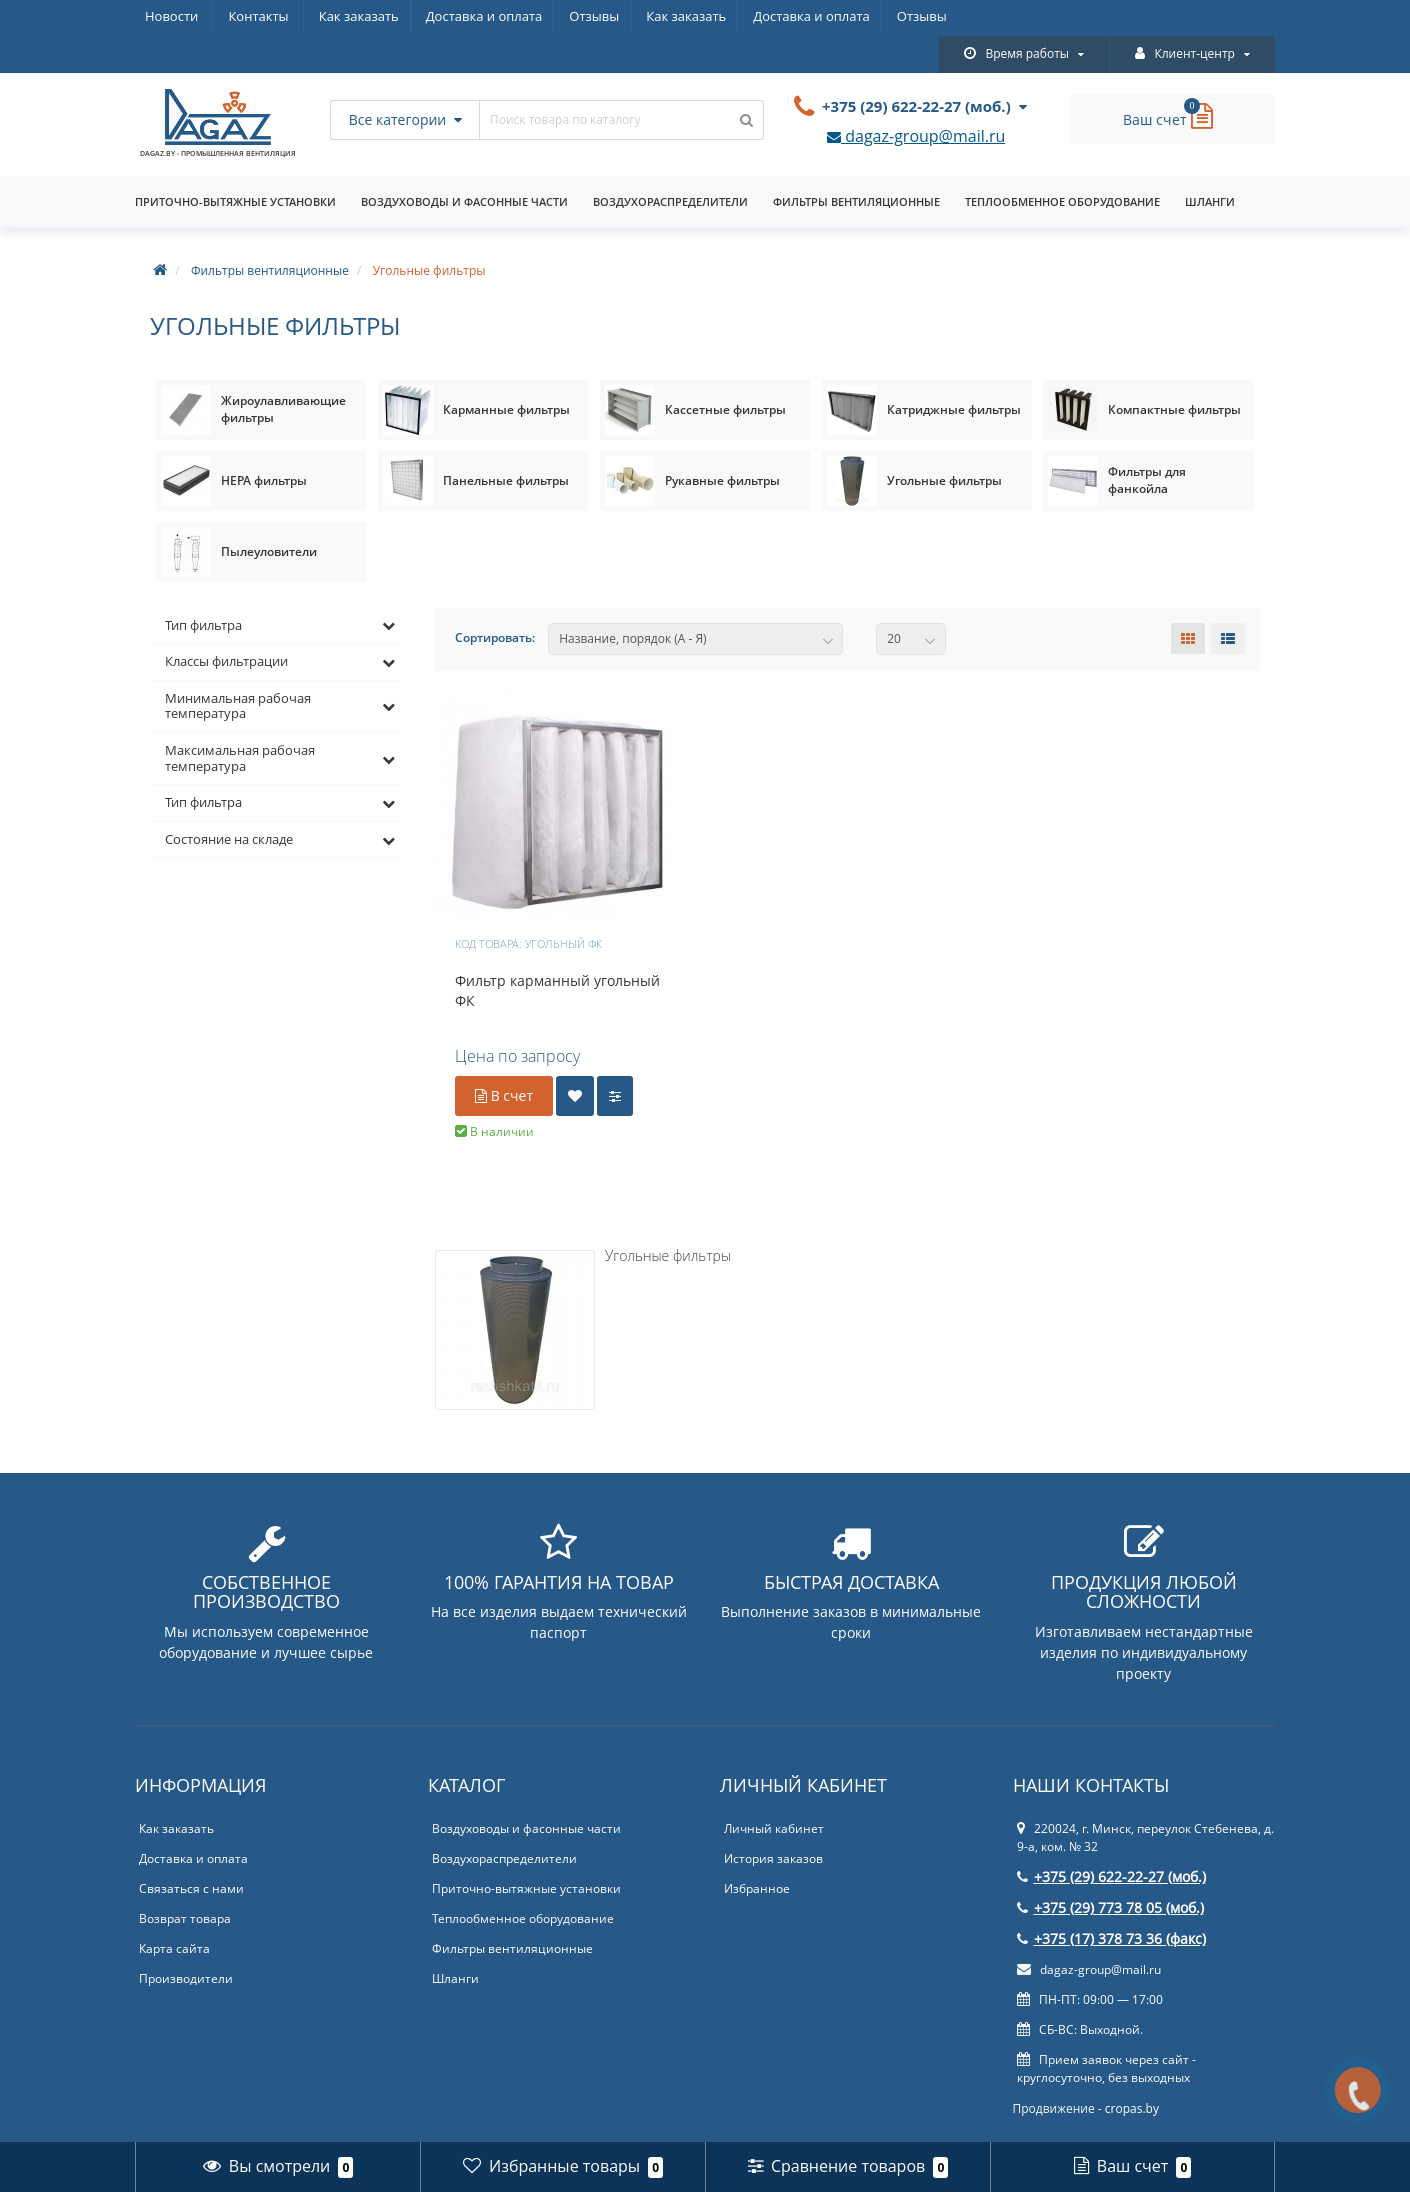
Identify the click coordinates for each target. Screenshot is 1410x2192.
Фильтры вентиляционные (856, 165)
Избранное (757, 1852)
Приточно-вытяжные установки (235, 165)
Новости (508, 16)
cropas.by (1132, 2072)
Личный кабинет (774, 1792)
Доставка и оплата (313, 16)
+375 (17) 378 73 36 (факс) (1111, 1902)
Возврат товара (185, 1882)
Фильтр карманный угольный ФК (557, 954)
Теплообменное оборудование (1062, 165)
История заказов (773, 1822)
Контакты (595, 16)
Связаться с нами (191, 1852)
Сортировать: (495, 601)
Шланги (1210, 165)
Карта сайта (174, 1912)
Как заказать (185, 16)
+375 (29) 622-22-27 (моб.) (1111, 1840)
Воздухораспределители (670, 165)
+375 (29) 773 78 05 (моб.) (1110, 1871)
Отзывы (427, 16)
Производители (186, 1942)
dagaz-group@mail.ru (916, 101)
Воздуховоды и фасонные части (464, 165)
